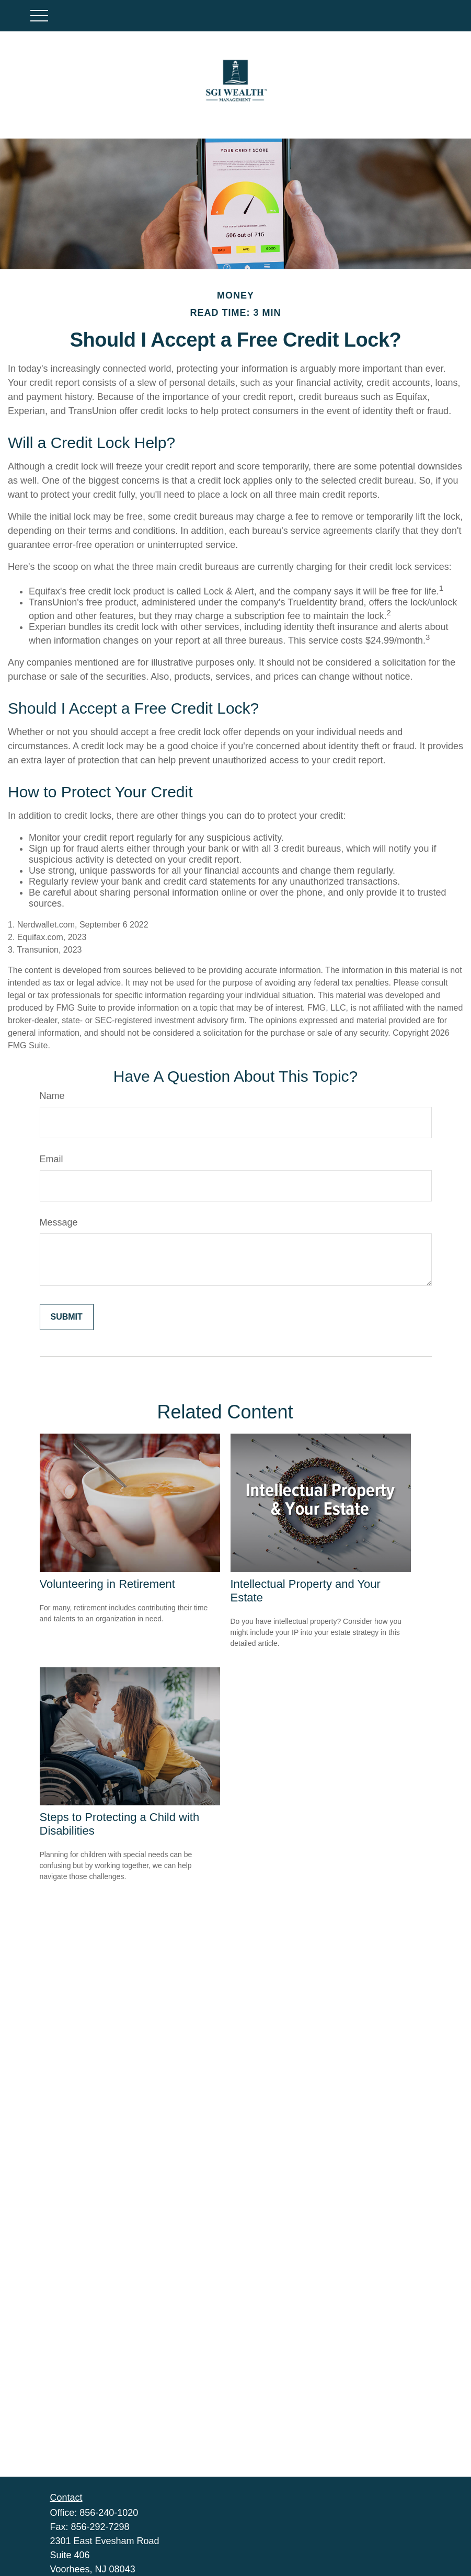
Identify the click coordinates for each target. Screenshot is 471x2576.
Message (59, 1222)
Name (52, 1096)
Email (51, 1159)
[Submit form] (67, 1317)
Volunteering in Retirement (107, 1583)
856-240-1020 (108, 2513)
